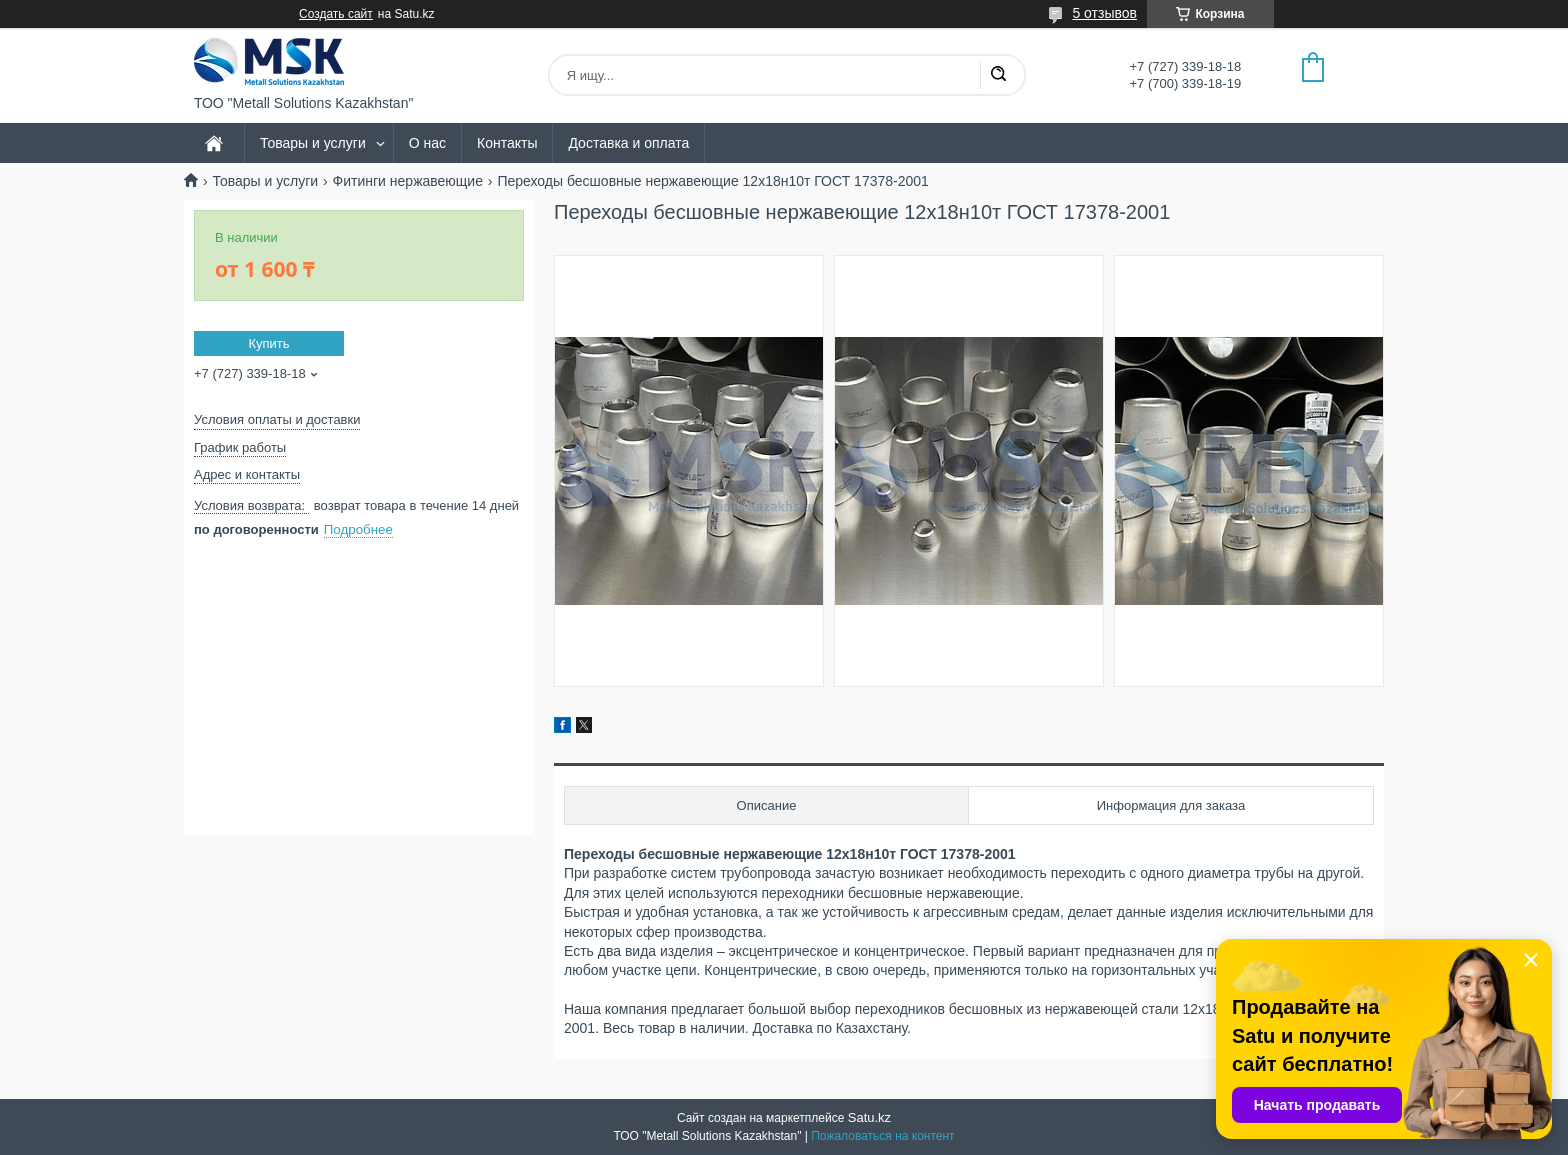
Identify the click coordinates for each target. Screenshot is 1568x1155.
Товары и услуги (313, 143)
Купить (268, 343)
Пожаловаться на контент (882, 1136)
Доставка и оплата (628, 143)
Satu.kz (869, 1117)
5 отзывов (1104, 13)
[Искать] (998, 75)
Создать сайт (336, 14)
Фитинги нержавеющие (408, 181)
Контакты (507, 143)
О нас (427, 143)
